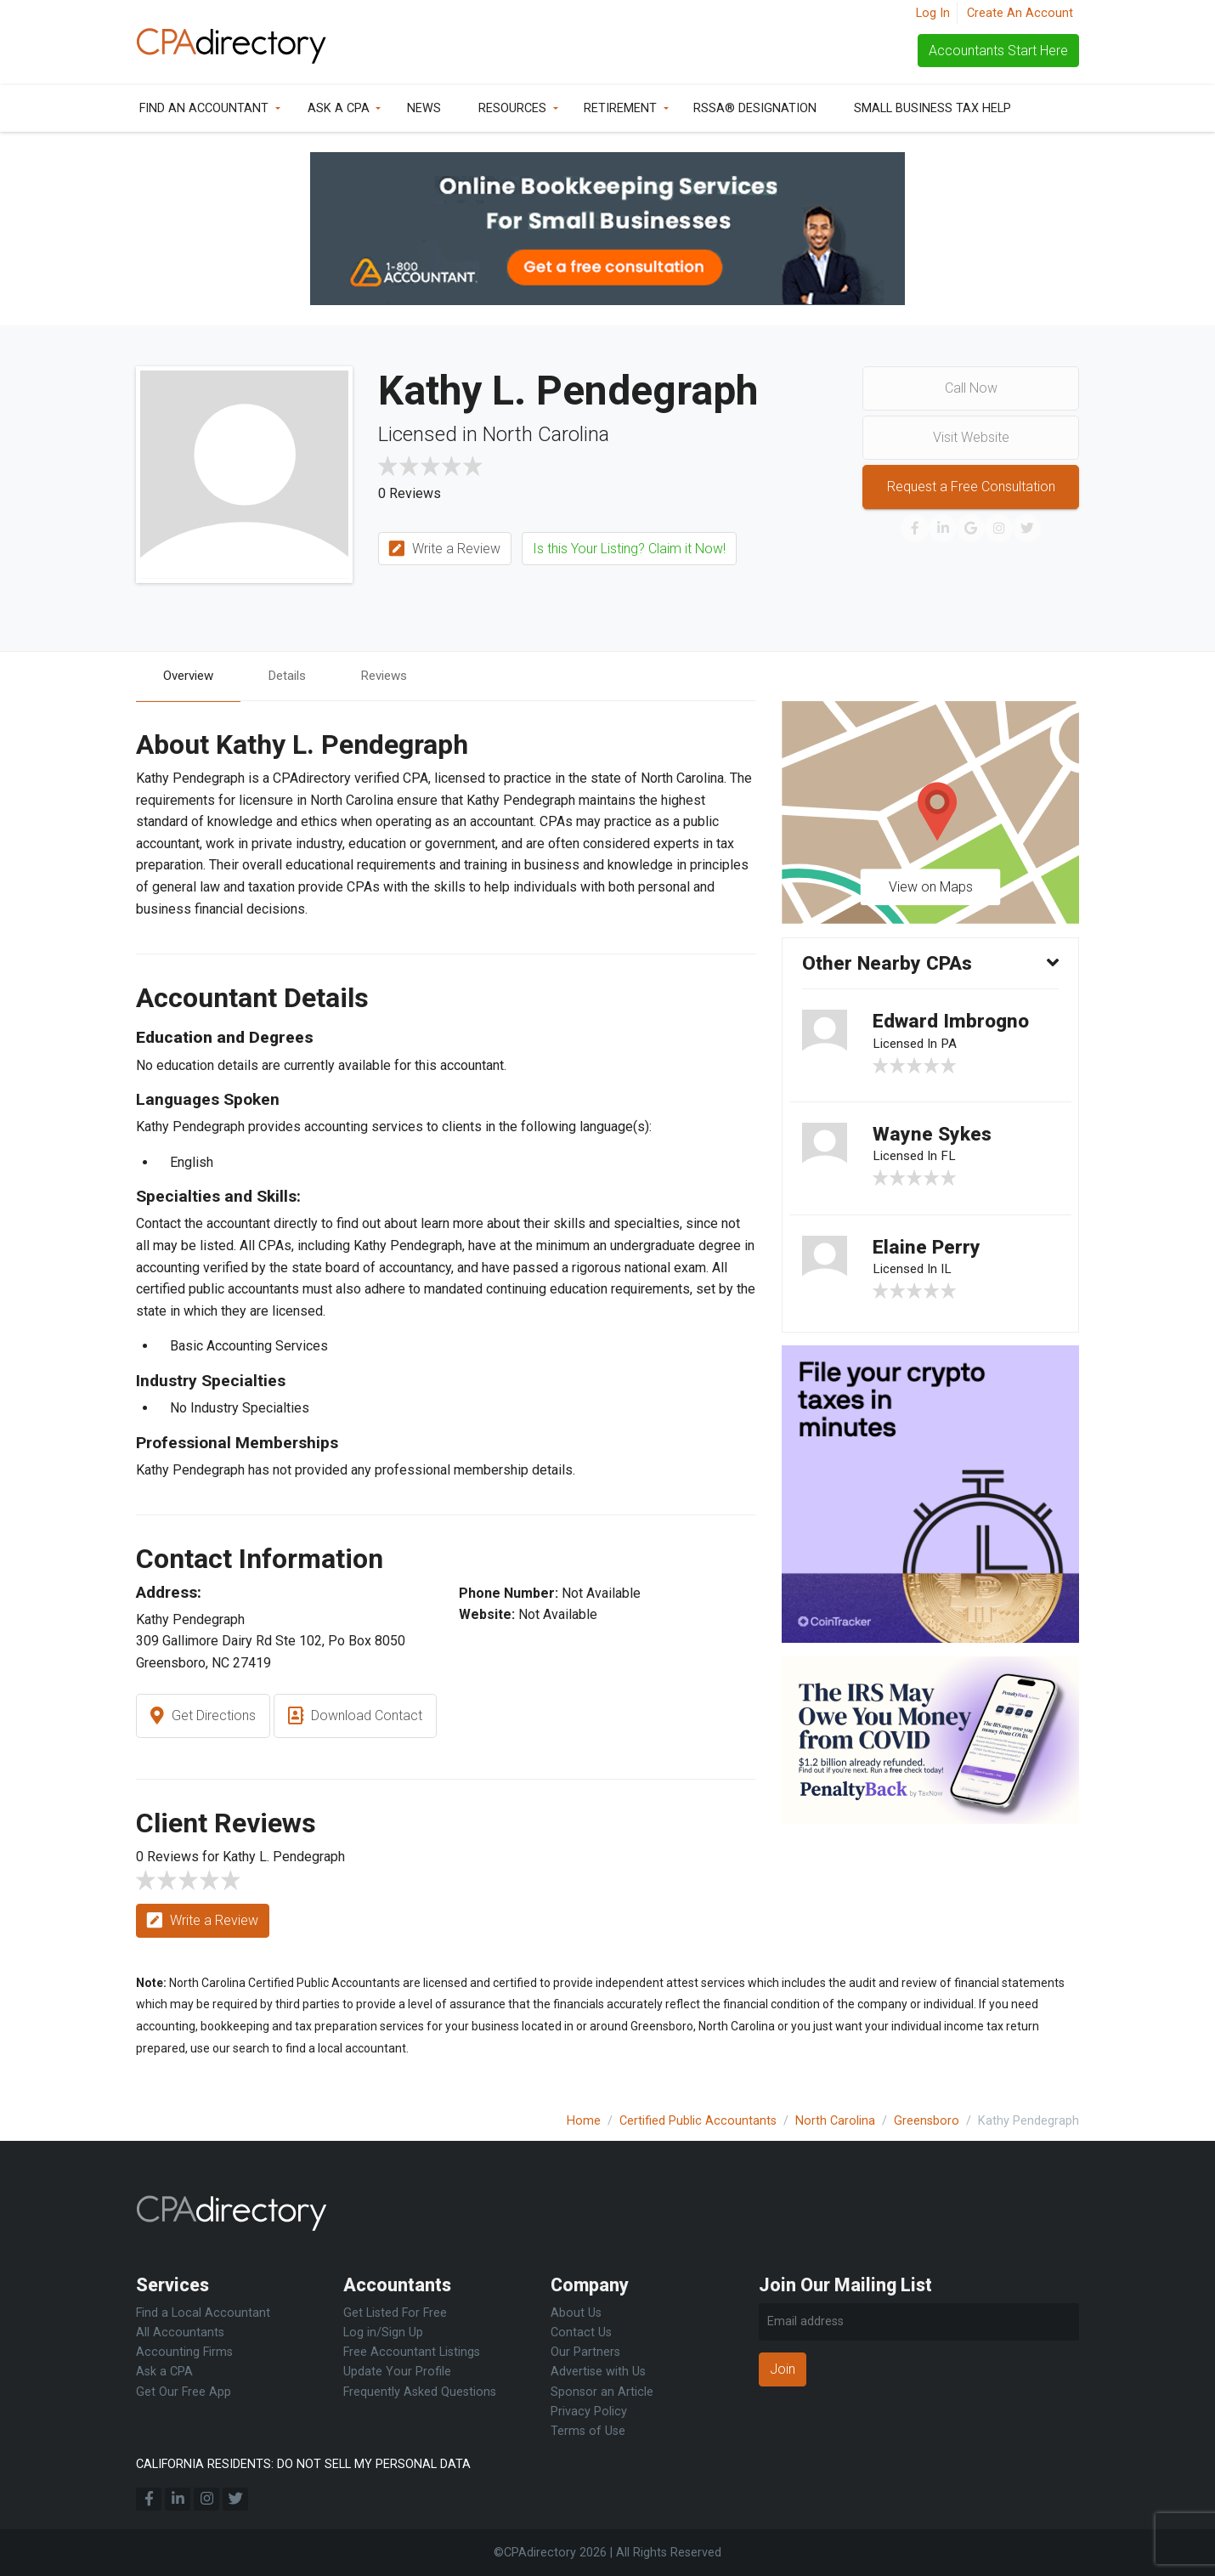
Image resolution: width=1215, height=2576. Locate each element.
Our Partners (585, 2352)
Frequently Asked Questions (419, 2392)
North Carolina (835, 2121)
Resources (512, 108)
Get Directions (203, 1718)
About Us (576, 2313)
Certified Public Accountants (698, 2121)
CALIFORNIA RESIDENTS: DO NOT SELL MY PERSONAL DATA (303, 2464)
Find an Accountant (203, 108)
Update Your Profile (397, 2371)
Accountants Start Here (998, 50)
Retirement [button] (620, 108)
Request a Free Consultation (971, 486)
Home (584, 2121)
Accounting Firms (184, 2352)
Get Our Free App (183, 2392)
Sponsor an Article (602, 2392)
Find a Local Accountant (203, 2313)
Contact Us (581, 2332)
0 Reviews (409, 493)
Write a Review (444, 549)
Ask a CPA (339, 108)
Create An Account (1020, 13)
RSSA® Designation (755, 108)
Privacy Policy (589, 2411)
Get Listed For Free (395, 2313)
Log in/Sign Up (383, 2332)
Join (782, 2369)
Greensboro (926, 2121)
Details (295, 676)
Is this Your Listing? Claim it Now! (629, 549)
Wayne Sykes (934, 1140)
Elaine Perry (927, 1257)
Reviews (396, 676)
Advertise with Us (598, 2371)
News (424, 108)
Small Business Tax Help (932, 108)
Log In (933, 13)
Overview (191, 676)
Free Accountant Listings (411, 2352)
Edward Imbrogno (954, 1025)
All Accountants (180, 2332)
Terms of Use (588, 2431)
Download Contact (355, 1718)
